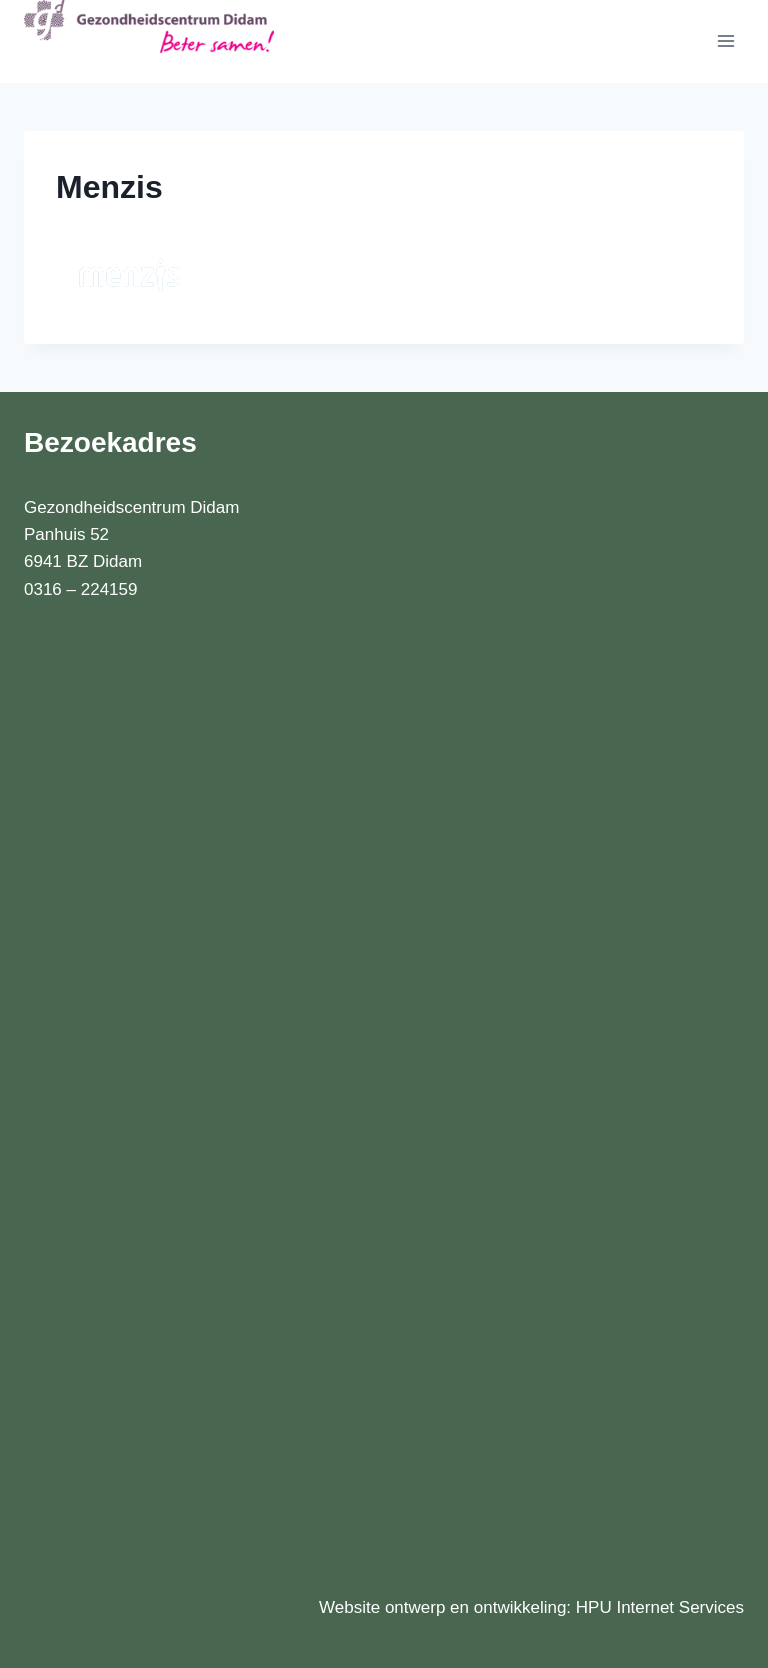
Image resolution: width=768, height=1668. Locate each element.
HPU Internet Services (660, 1607)
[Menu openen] (725, 41)
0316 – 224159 (80, 589)
